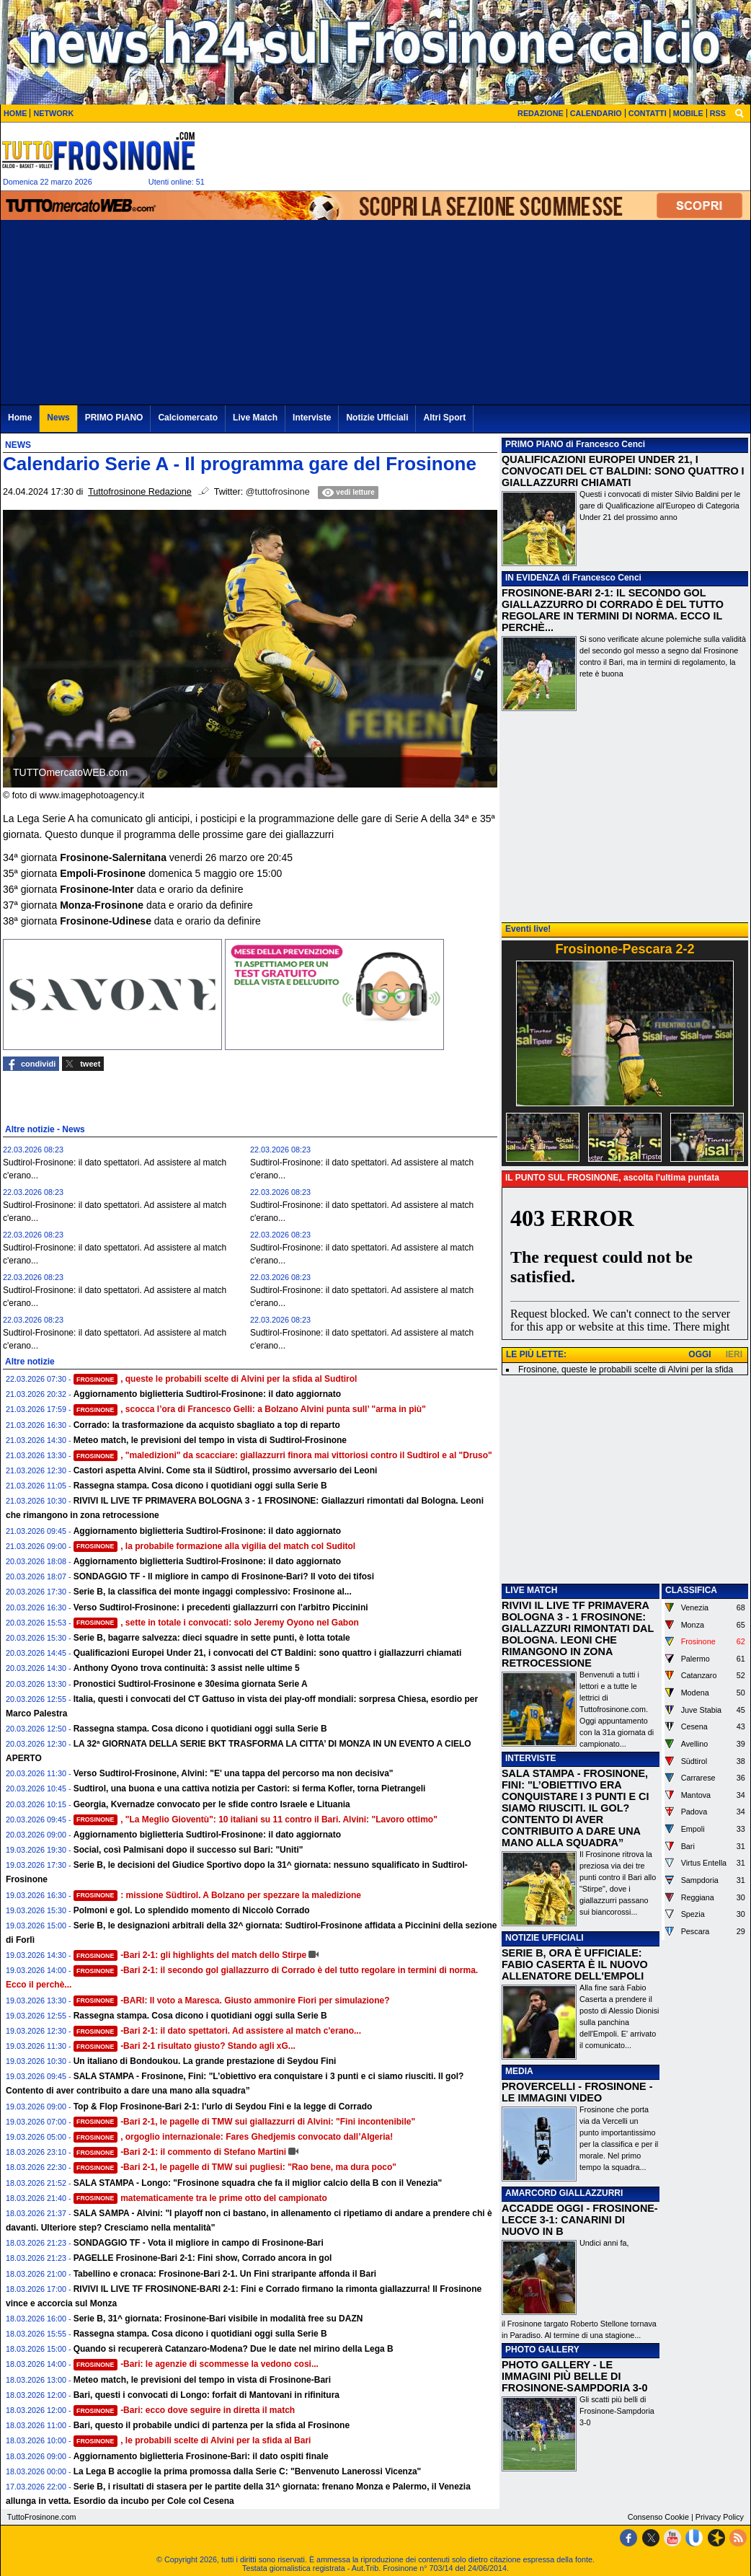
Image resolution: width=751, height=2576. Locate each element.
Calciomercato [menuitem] (188, 418)
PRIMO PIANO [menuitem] (114, 418)
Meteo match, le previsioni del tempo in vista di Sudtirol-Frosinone (210, 1440)
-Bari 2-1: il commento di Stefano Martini (180, 2152)
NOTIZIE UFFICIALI (544, 1938)
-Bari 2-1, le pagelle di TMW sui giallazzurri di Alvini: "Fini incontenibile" (244, 2122)
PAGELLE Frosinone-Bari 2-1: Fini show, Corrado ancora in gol (203, 2258)
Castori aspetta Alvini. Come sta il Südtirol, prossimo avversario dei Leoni (226, 1470)
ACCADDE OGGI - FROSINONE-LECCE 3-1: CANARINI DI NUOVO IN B (580, 2219)
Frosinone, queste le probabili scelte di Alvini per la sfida (625, 1369)
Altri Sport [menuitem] (444, 418)
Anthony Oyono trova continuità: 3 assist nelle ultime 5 (187, 1668)
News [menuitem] (58, 418)
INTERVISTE (530, 1758)
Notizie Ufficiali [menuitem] (377, 418)
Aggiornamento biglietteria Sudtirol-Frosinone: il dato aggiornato (207, 1394)
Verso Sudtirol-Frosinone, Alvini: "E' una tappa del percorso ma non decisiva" (234, 1773)
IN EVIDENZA (532, 578)
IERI (734, 1354)
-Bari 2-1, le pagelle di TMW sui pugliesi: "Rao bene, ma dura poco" (235, 2167)
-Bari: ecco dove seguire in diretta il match (184, 2410)
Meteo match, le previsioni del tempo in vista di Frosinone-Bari (202, 2380)
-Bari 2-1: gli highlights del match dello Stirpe (190, 1955)
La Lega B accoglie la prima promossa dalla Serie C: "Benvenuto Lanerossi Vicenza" (248, 2471)
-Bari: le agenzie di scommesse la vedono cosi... (196, 2364)
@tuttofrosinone (278, 492)
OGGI (699, 1354)
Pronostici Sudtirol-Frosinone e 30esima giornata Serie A (191, 1684)
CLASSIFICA (691, 1590)
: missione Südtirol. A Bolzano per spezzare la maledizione (217, 1895)
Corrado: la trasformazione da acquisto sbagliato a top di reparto (207, 1425)
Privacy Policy (720, 2517)
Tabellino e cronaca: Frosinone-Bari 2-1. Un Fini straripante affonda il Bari (225, 2274)
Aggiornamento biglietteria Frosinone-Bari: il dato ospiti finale (201, 2456)
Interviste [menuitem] (312, 418)
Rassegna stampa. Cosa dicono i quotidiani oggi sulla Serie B (200, 1486)
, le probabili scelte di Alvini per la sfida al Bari (192, 2440)
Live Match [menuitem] (255, 418)
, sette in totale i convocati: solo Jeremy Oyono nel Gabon (216, 1623)
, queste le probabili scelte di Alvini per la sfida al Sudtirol (215, 1379)
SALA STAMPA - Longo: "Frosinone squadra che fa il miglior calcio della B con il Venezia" (258, 2183)
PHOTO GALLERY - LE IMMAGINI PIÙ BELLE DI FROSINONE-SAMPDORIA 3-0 (575, 2376)
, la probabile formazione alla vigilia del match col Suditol (215, 1546)
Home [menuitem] (20, 418)
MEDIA (519, 2071)
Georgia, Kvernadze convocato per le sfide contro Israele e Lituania (212, 1804)
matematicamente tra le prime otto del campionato (200, 2198)
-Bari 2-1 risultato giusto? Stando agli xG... (184, 2046)
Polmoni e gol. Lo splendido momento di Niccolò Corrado (192, 1910)
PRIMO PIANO (534, 444)
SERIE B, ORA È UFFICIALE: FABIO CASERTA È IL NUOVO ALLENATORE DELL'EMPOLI (575, 1964)
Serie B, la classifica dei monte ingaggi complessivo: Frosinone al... (213, 1592)
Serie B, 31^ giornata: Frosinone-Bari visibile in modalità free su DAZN (218, 2318)
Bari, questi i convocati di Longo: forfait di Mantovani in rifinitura (206, 2395)
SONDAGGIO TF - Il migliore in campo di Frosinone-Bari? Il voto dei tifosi (224, 1576)
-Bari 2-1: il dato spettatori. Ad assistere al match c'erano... (217, 2031)
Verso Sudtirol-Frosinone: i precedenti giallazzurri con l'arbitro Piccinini (221, 1607)
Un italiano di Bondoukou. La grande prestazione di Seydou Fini (205, 2061)
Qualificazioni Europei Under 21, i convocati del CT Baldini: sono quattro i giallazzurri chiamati (268, 1653)
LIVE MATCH (531, 1590)
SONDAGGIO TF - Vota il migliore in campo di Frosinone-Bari (199, 2243)
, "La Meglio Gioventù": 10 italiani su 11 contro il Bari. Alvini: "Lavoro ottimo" (255, 1819)
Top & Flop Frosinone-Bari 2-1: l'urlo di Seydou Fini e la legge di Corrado (223, 2106)
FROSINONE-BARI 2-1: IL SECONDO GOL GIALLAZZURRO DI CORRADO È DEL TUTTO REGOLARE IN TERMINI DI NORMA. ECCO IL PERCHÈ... (613, 610)
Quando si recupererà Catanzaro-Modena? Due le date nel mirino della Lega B (234, 2349)
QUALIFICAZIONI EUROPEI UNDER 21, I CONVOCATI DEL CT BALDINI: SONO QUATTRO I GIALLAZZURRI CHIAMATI (623, 471)
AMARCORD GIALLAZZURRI (564, 2193)
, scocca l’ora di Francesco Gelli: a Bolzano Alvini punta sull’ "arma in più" (250, 1409)
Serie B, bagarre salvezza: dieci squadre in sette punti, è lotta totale (212, 1638)
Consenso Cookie (658, 2517)
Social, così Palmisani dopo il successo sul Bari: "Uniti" (188, 1850)
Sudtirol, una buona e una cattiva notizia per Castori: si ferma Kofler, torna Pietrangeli (250, 1788)
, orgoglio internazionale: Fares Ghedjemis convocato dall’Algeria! (234, 2137)
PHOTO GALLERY (542, 2350)
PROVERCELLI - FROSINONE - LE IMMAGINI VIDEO (577, 2092)
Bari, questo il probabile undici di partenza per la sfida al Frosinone (212, 2425)
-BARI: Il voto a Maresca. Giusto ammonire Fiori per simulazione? (232, 2000)
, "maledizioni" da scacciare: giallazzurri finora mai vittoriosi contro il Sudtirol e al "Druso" (283, 1455)
